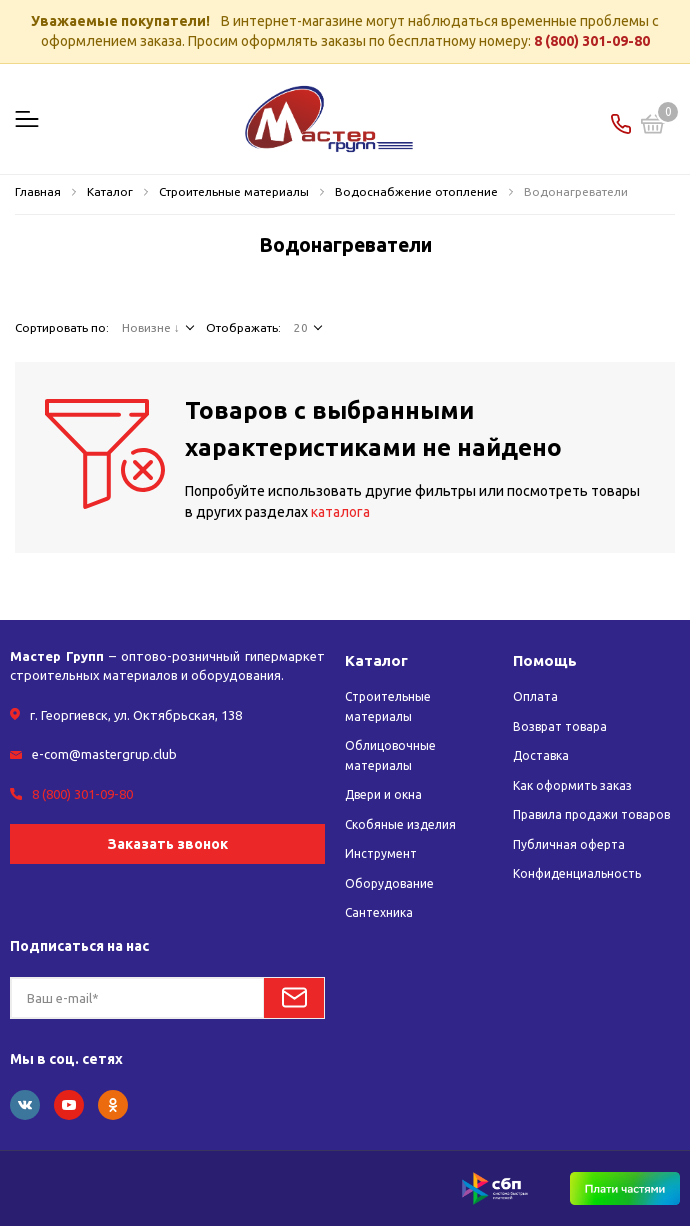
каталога (340, 512)
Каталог (376, 660)
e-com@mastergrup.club (104, 754)
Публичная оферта (569, 844)
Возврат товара (560, 726)
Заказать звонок (168, 844)
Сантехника (379, 912)
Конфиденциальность (577, 873)
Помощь (545, 660)
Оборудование (389, 883)
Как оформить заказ (572, 785)
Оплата (535, 696)
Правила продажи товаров (591, 814)
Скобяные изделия (400, 824)
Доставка (541, 755)
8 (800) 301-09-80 (592, 41)
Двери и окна (383, 794)
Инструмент (381, 853)
